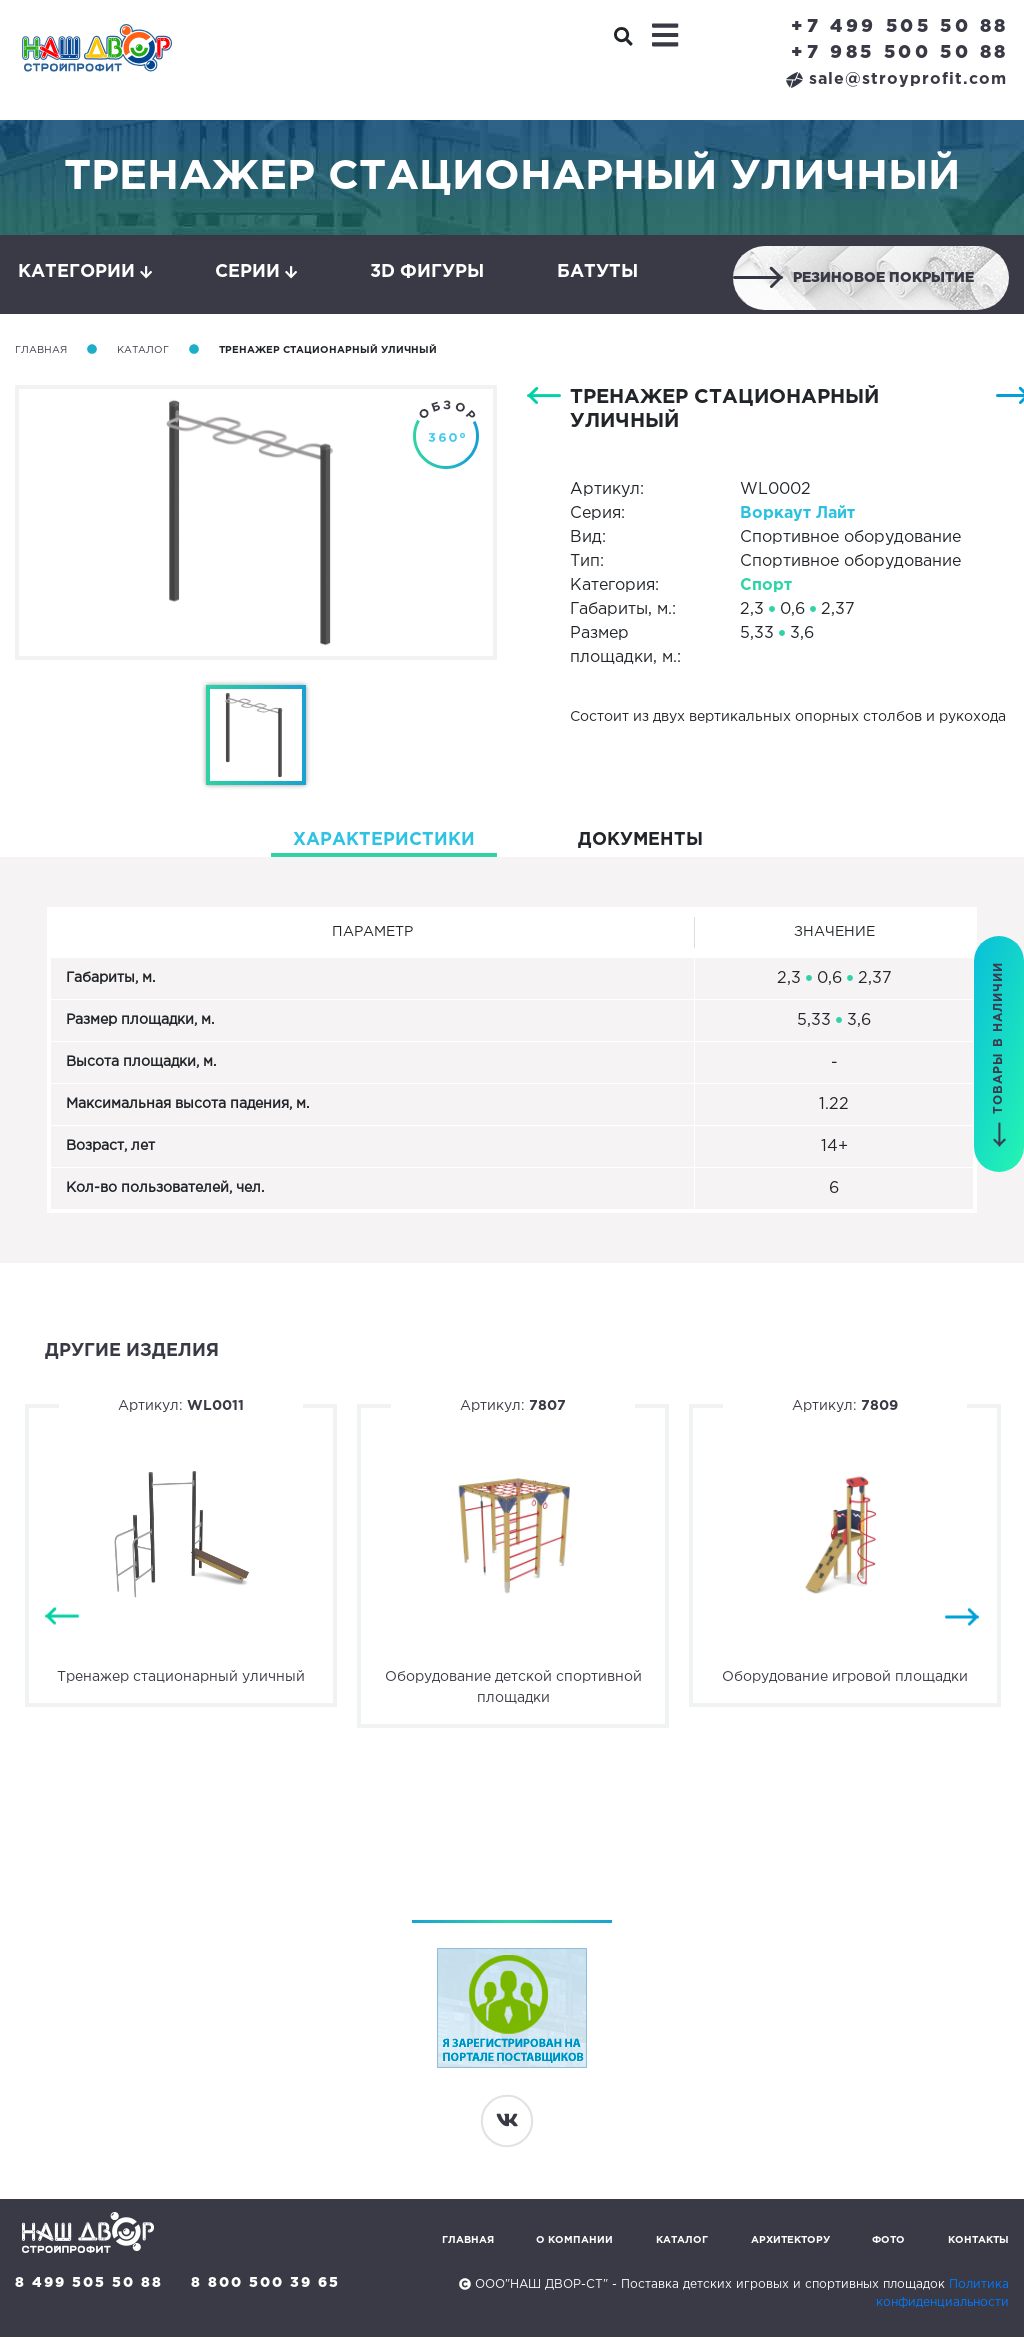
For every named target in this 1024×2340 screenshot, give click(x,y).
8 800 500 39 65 (266, 2286)
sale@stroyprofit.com (896, 79)
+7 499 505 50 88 (900, 27)
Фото (888, 2243)
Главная (41, 352)
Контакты (978, 2243)
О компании (574, 2243)
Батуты (597, 273)
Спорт (766, 587)
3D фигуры (427, 273)
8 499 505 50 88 (89, 2286)
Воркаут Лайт (797, 515)
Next (962, 1619)
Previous (62, 1619)
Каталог (143, 352)
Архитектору (790, 2243)
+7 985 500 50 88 (900, 53)
